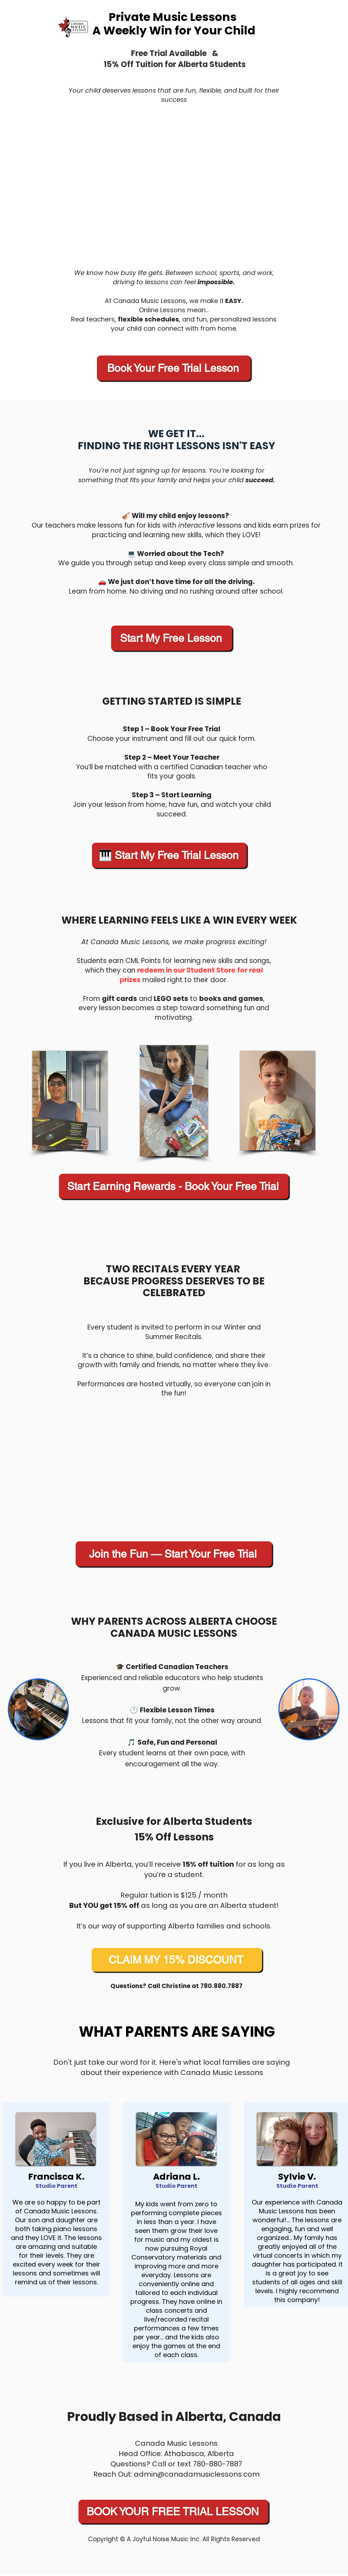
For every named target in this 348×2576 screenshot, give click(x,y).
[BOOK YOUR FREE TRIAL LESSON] (173, 2511)
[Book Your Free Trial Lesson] (174, 368)
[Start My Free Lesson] (171, 638)
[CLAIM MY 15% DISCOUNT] (177, 1960)
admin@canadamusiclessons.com (197, 2474)
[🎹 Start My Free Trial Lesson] (169, 855)
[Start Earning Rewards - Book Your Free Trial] (174, 1186)
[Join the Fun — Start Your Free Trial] (174, 1554)
